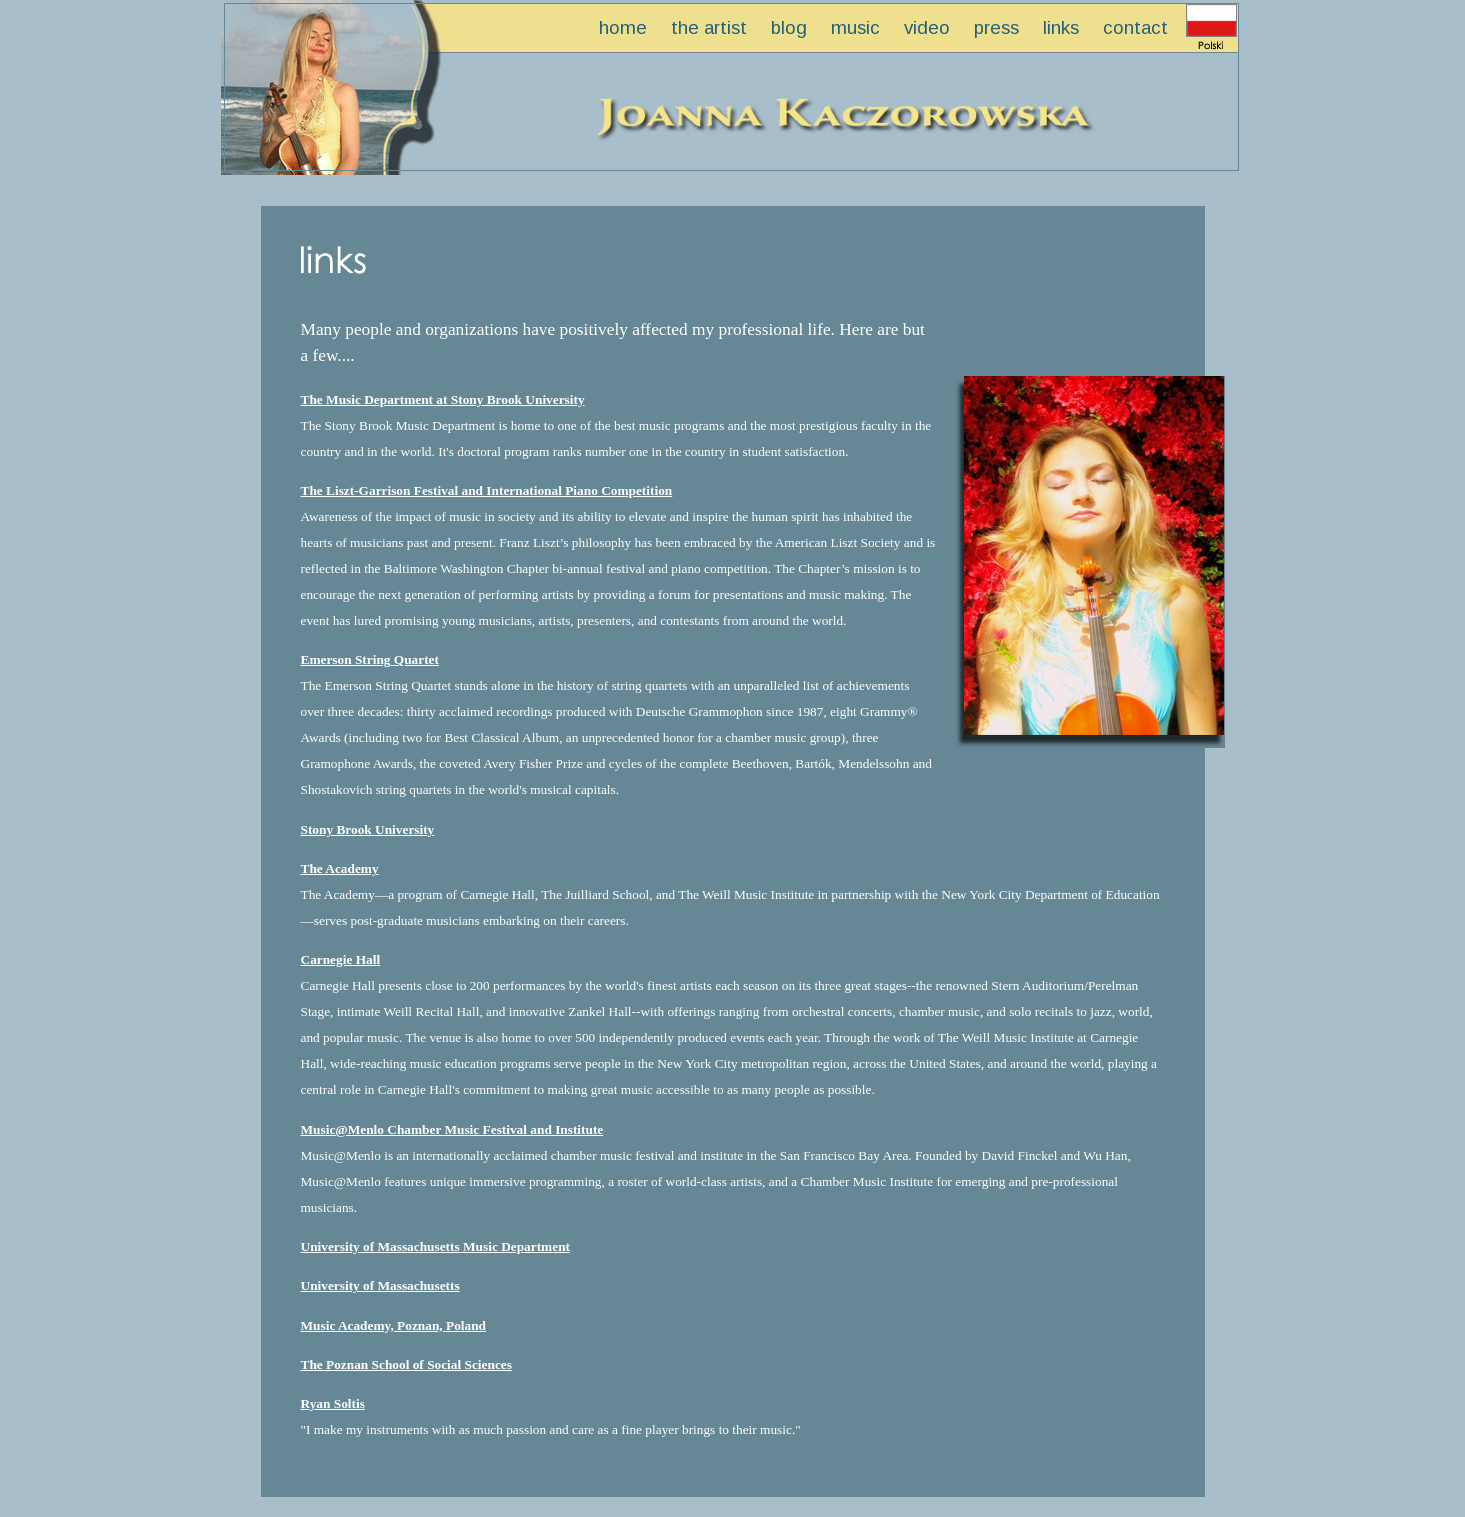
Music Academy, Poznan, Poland (394, 1325)
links (1061, 27)
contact (1135, 27)
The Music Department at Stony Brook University (443, 399)
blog (789, 27)
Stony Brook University (368, 829)
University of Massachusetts (380, 1285)
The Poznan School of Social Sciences (406, 1364)
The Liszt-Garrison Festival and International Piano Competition (487, 490)
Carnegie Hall (341, 959)
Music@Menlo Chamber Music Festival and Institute (452, 1129)
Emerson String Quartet (370, 659)
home (623, 27)
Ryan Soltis (333, 1403)
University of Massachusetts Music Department (436, 1246)
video (927, 27)
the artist (709, 27)
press (996, 27)
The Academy (340, 868)
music (855, 27)
